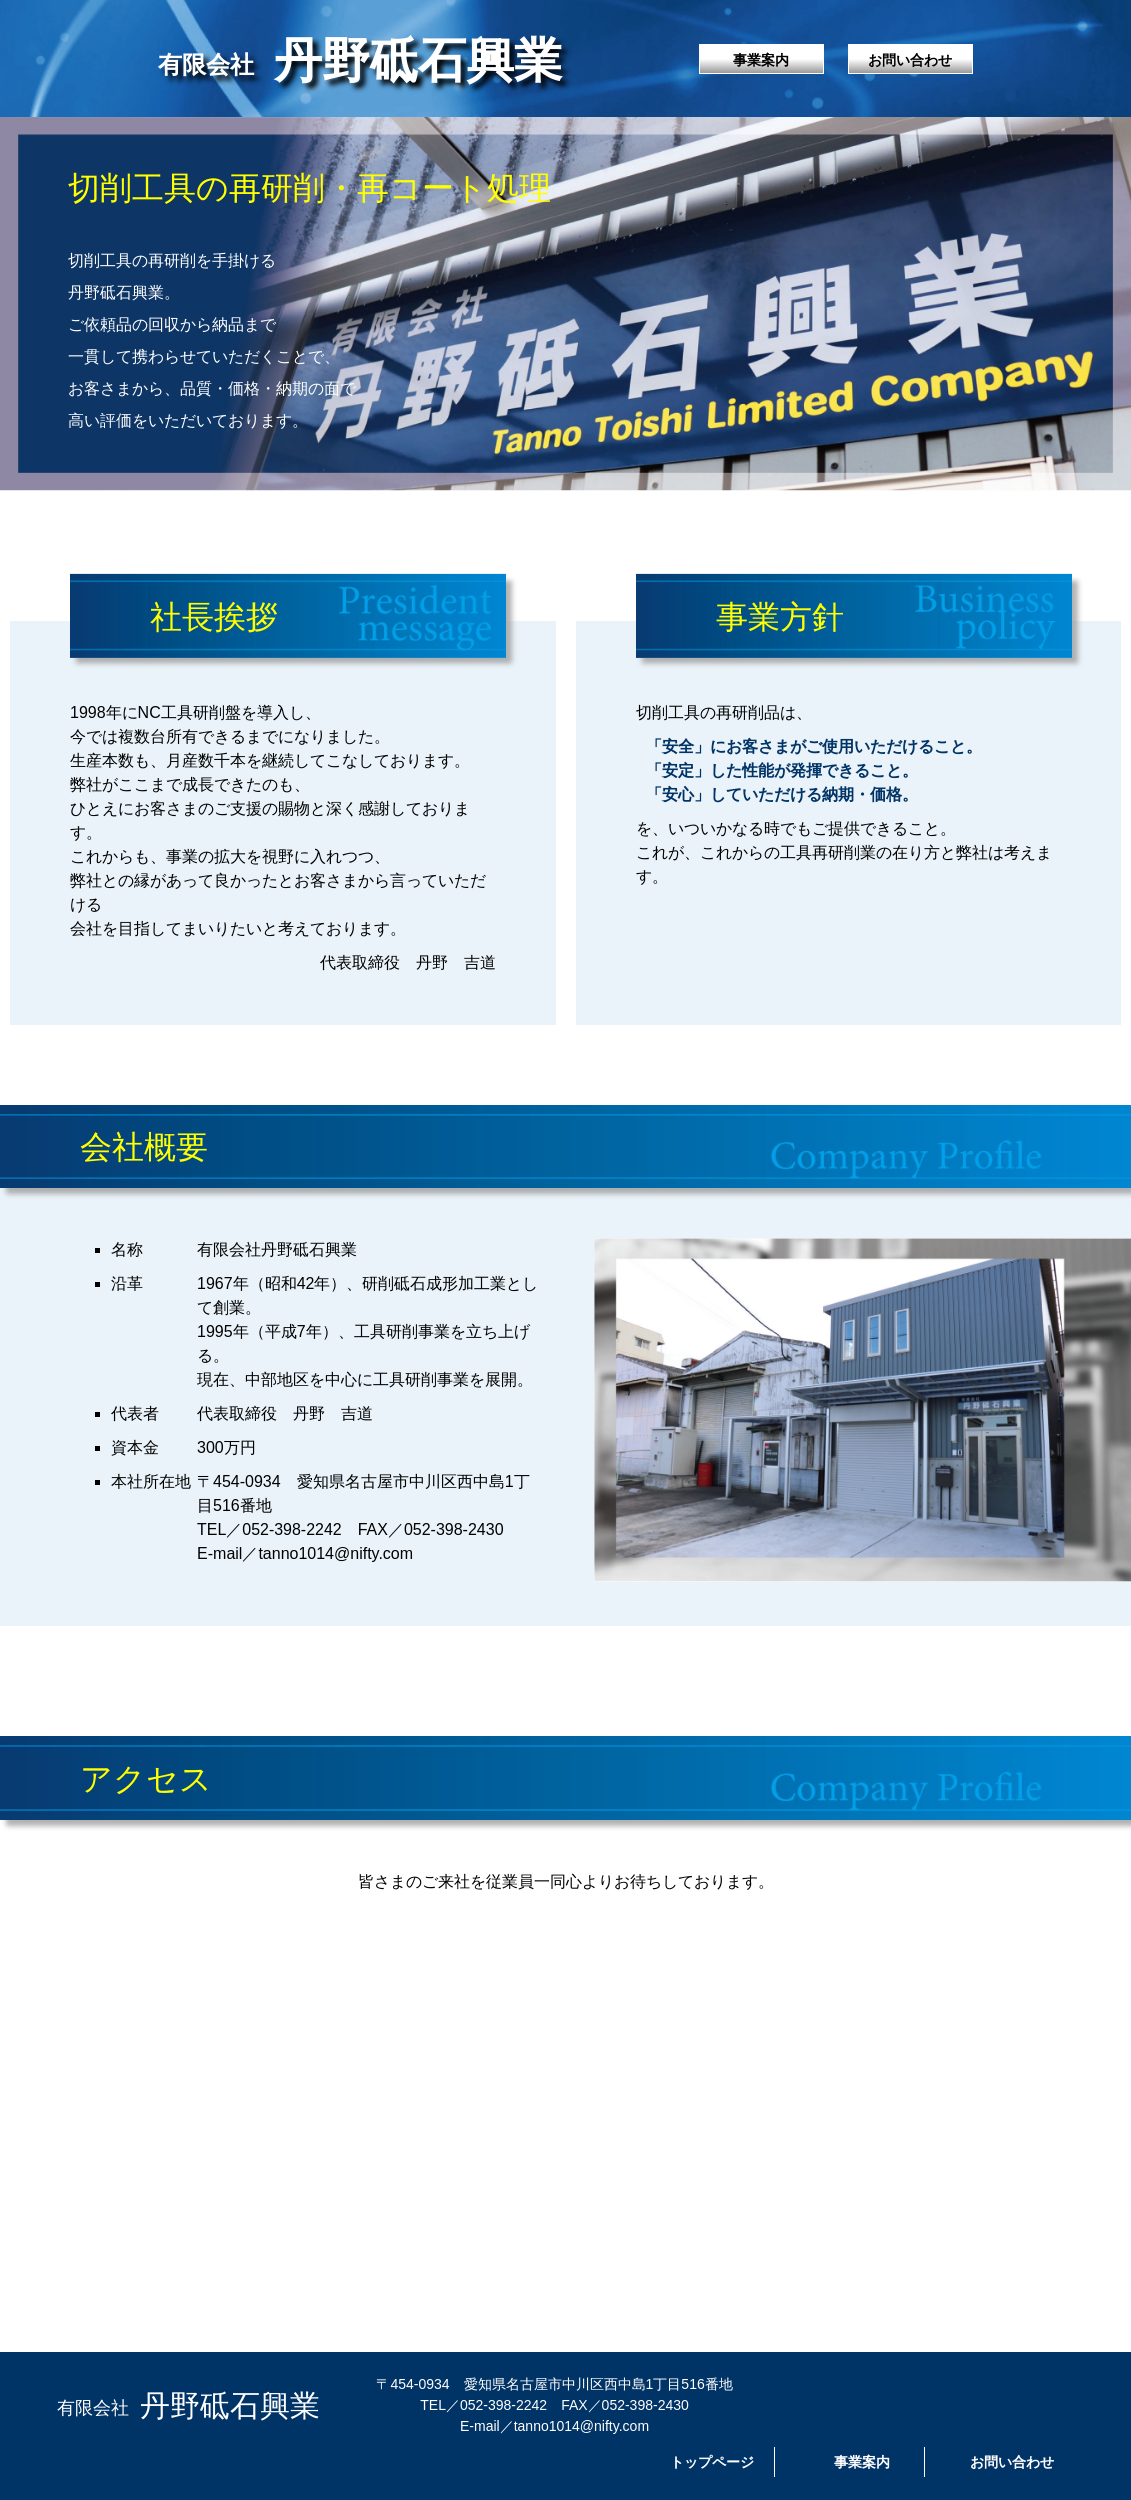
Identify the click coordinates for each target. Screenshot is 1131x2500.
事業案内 (761, 60)
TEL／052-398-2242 (269, 1529)
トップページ (712, 2462)
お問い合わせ (910, 60)
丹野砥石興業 (360, 58)
